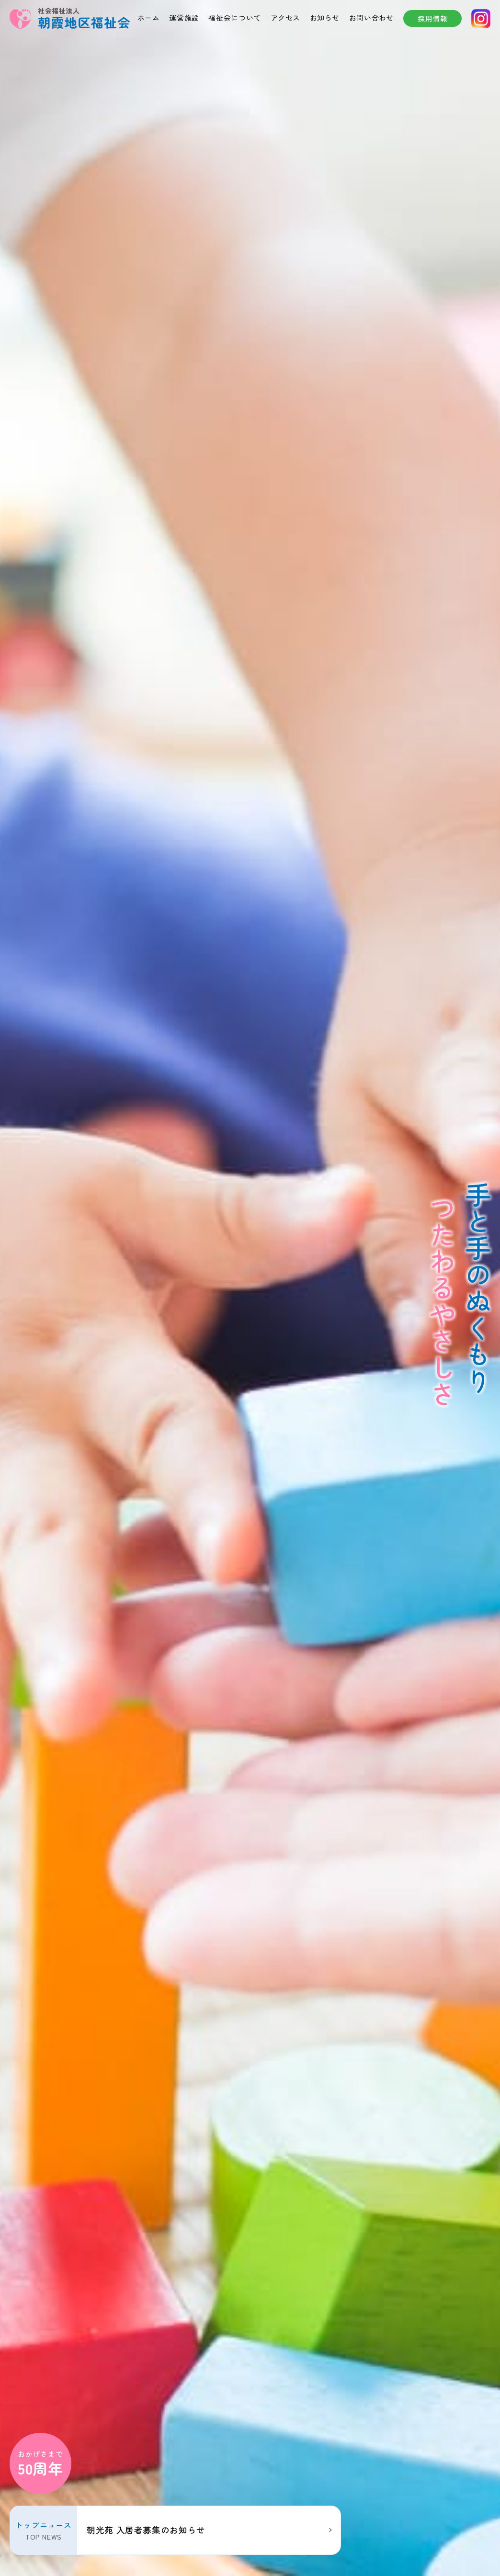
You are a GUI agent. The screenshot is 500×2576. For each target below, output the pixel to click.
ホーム (148, 17)
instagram (480, 18)
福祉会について (234, 17)
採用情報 (433, 18)
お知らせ (325, 17)
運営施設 (184, 17)
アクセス (286, 17)
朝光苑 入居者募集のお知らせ (147, 2530)
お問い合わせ (371, 17)
